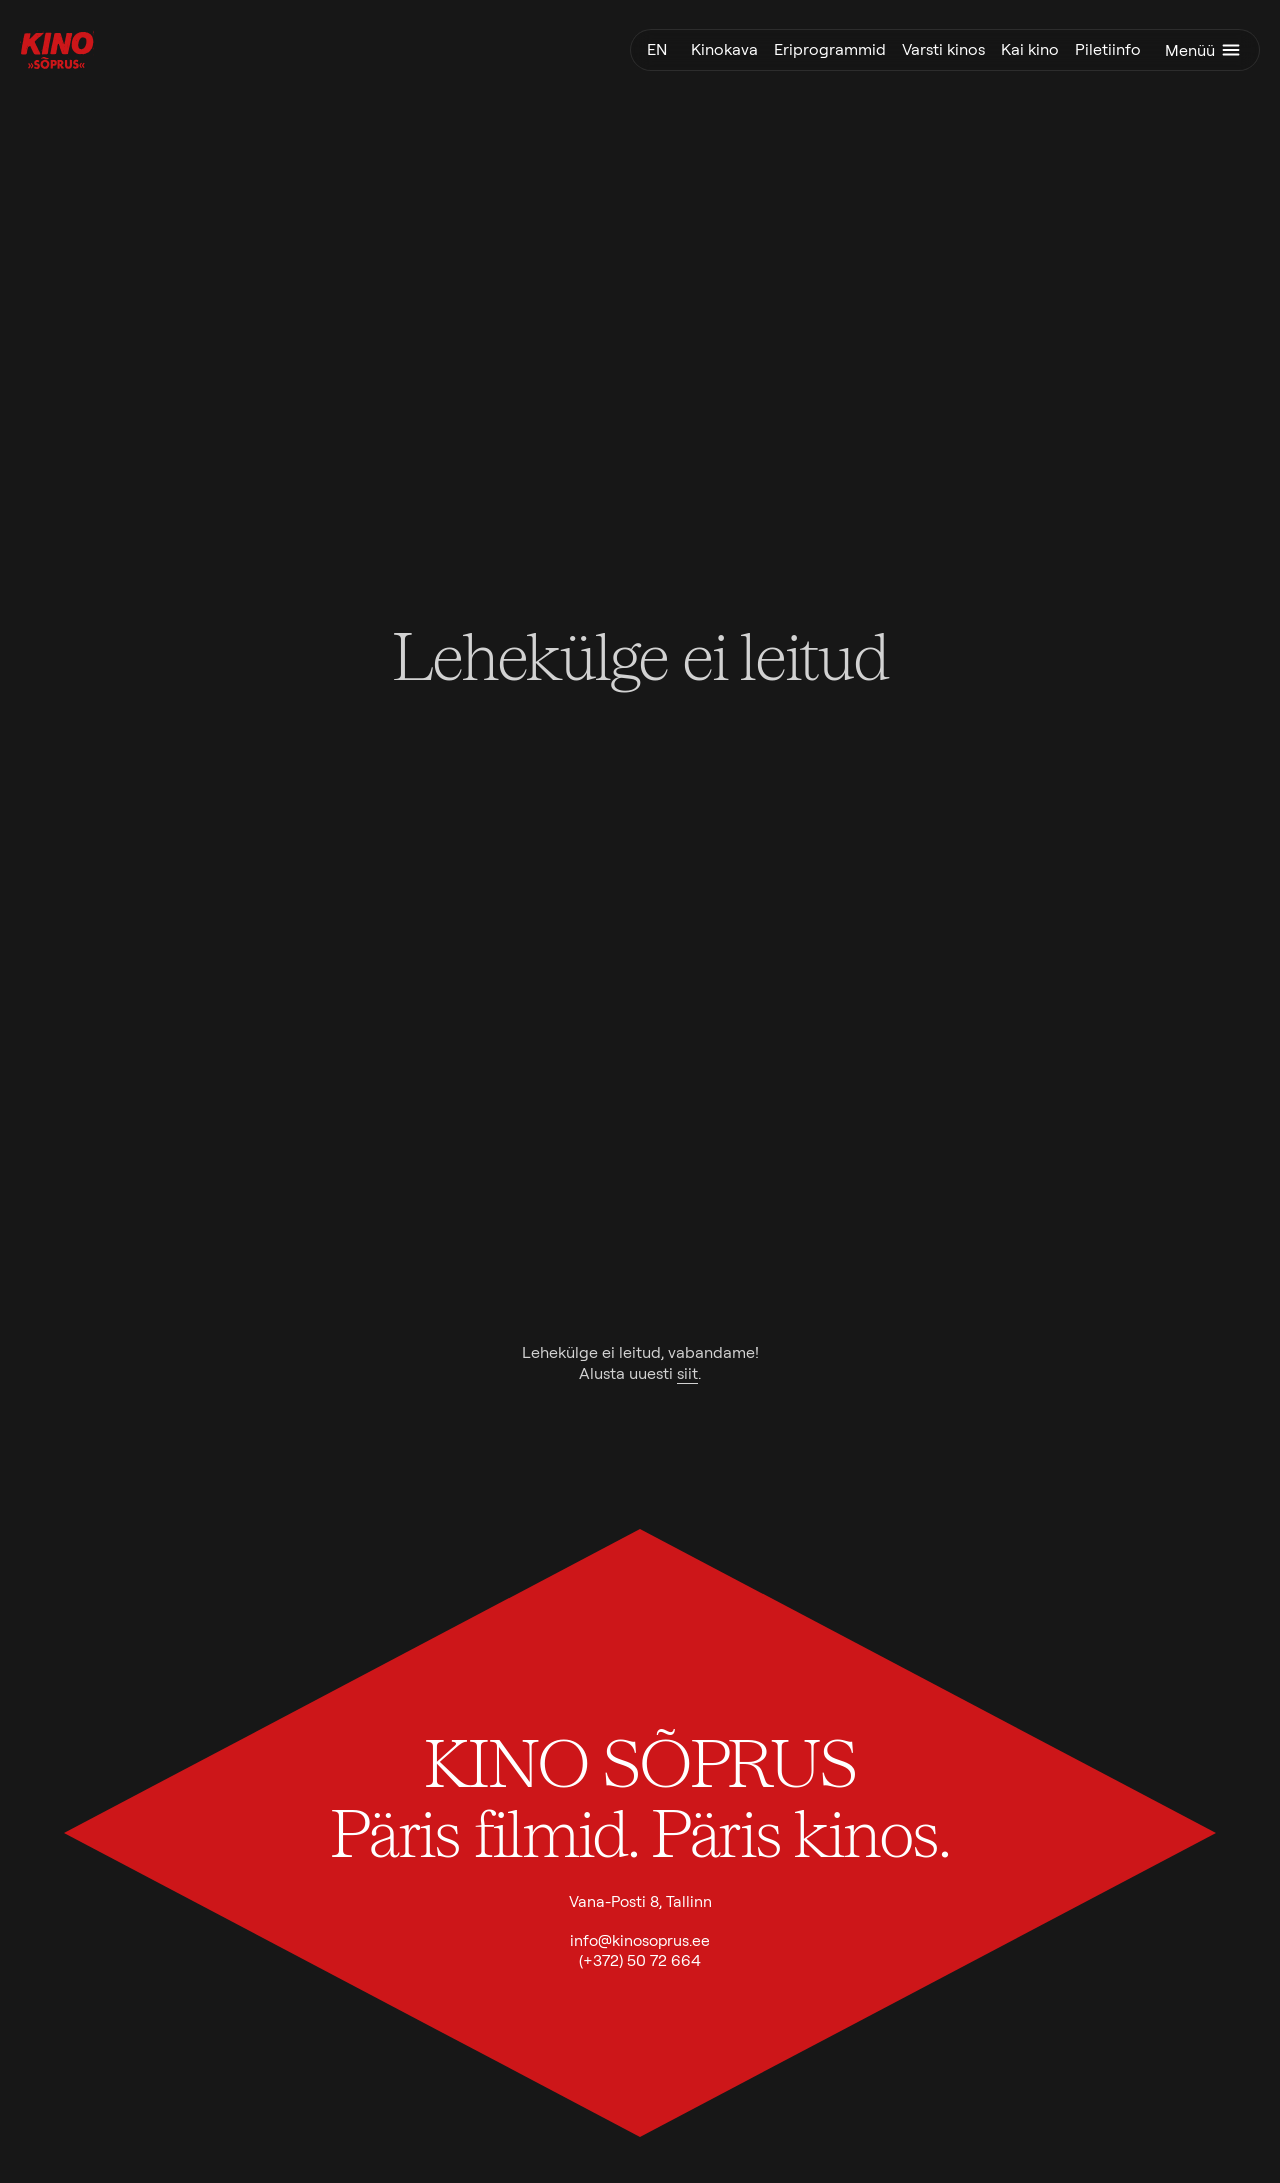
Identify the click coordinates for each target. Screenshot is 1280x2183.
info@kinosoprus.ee (640, 1940)
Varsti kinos (943, 49)
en (657, 49)
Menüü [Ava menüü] (1204, 50)
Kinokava (724, 49)
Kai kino (1030, 49)
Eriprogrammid (830, 49)
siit (687, 1373)
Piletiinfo (1108, 49)
